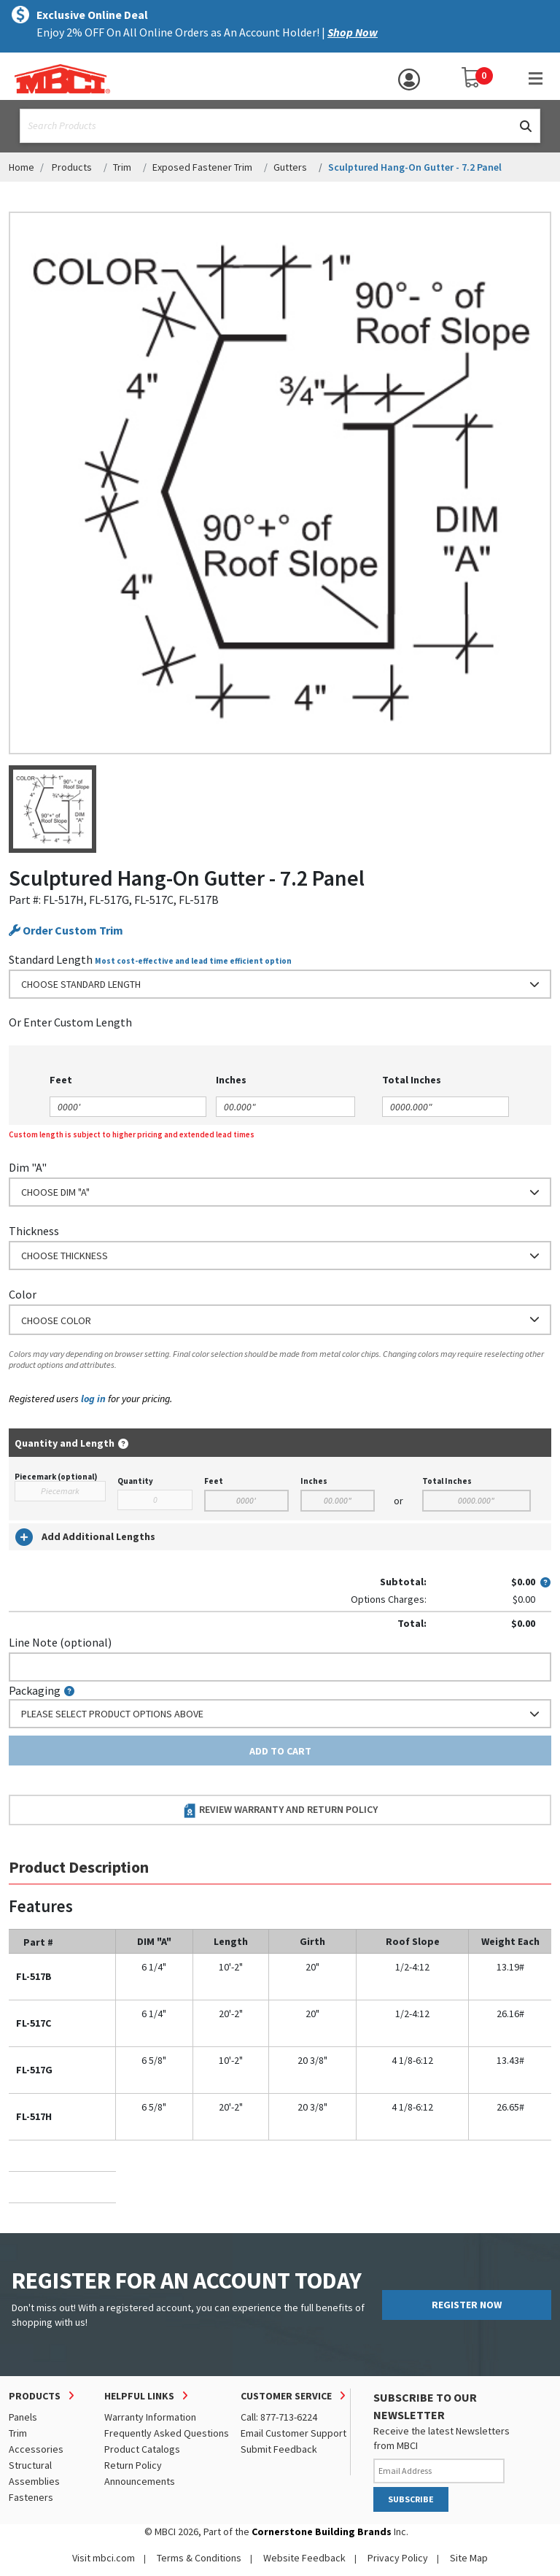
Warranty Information (150, 2417)
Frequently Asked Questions (166, 2433)
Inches (313, 1481)
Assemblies (34, 2481)
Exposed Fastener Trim (202, 167)
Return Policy (133, 2465)
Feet (213, 1481)
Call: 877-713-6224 (279, 2417)
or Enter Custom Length (70, 1022)
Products (72, 167)
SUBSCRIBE (411, 2499)
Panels (23, 2417)
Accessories (36, 2449)
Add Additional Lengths (85, 1537)
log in (93, 1398)
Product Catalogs (142, 2449)
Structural (30, 2465)
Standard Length (51, 959)
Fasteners (31, 2497)
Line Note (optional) (60, 1642)
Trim (122, 167)
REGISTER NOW (467, 2304)
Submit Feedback (279, 2449)
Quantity (135, 1481)
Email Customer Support (293, 2433)
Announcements (139, 2481)
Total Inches (447, 1481)
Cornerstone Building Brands (322, 2531)
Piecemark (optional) (56, 1476)
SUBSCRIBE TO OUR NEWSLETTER (425, 2406)
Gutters (290, 167)
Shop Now (352, 32)
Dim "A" (28, 1167)
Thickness (34, 1230)
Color (22, 1294)
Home (21, 167)
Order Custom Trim (66, 930)
